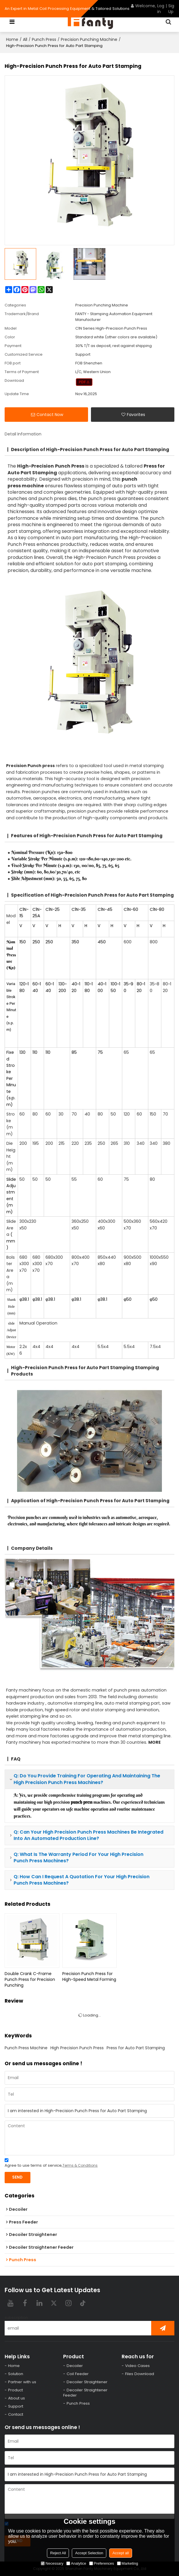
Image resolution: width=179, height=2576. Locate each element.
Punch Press (44, 39)
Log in (160, 8)
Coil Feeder (78, 2374)
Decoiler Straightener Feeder (85, 2392)
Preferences (101, 2563)
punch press (62, 1782)
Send (17, 2177)
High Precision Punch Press (77, 2048)
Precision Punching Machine (89, 39)
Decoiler (75, 2365)
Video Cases (137, 2365)
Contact (15, 2414)
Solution (15, 2374)
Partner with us (22, 2382)
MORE (154, 1742)
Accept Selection (89, 2553)
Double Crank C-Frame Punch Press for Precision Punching (30, 1979)
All (25, 39)
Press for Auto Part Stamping (136, 2048)
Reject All (58, 2553)
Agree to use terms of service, (51, 2163)
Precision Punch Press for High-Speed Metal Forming (89, 1976)
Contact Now (49, 414)
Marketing (127, 2563)
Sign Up (172, 8)
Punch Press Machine (26, 2048)
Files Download (139, 2374)
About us (16, 2398)
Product (15, 2390)
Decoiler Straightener (87, 2382)
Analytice (76, 2563)
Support (15, 2406)
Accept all (120, 2553)
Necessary (52, 2563)
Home (12, 39)
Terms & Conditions (80, 2165)
